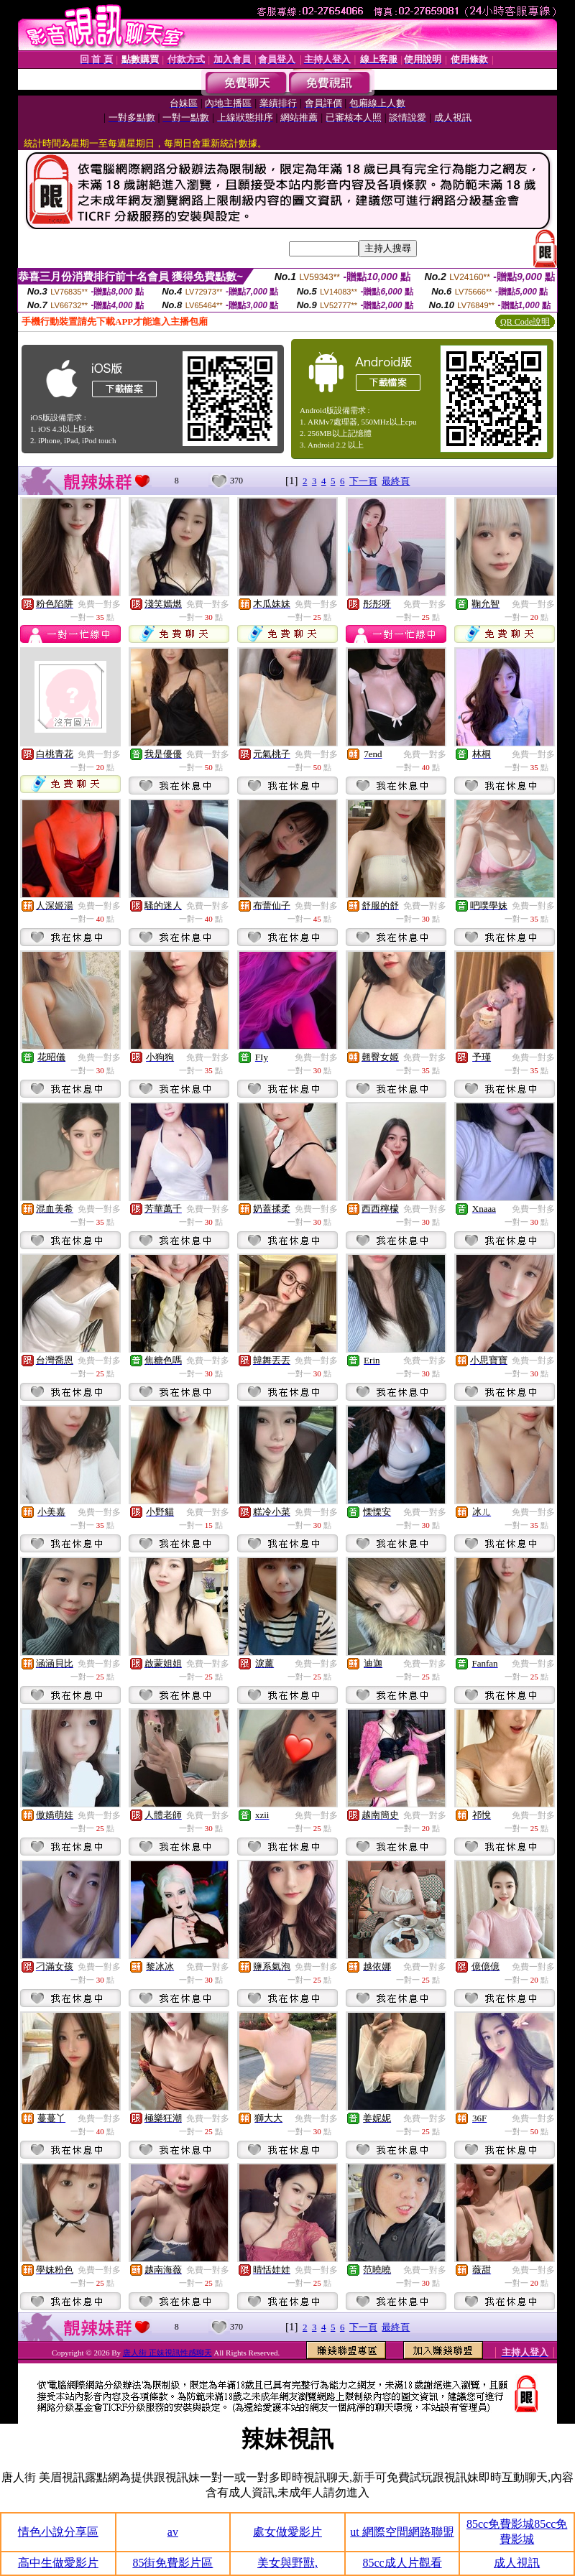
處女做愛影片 (287, 2532)
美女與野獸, (287, 2563)
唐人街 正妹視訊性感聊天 (167, 2352)
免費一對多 (99, 604)
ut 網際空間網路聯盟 (402, 2532)
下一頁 (363, 481)
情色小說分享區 (58, 2532)
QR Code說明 (525, 322)
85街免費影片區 (172, 2563)
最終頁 (396, 481)
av (172, 2532)
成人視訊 (517, 2563)
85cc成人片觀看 (401, 2563)
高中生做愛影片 (58, 2563)
